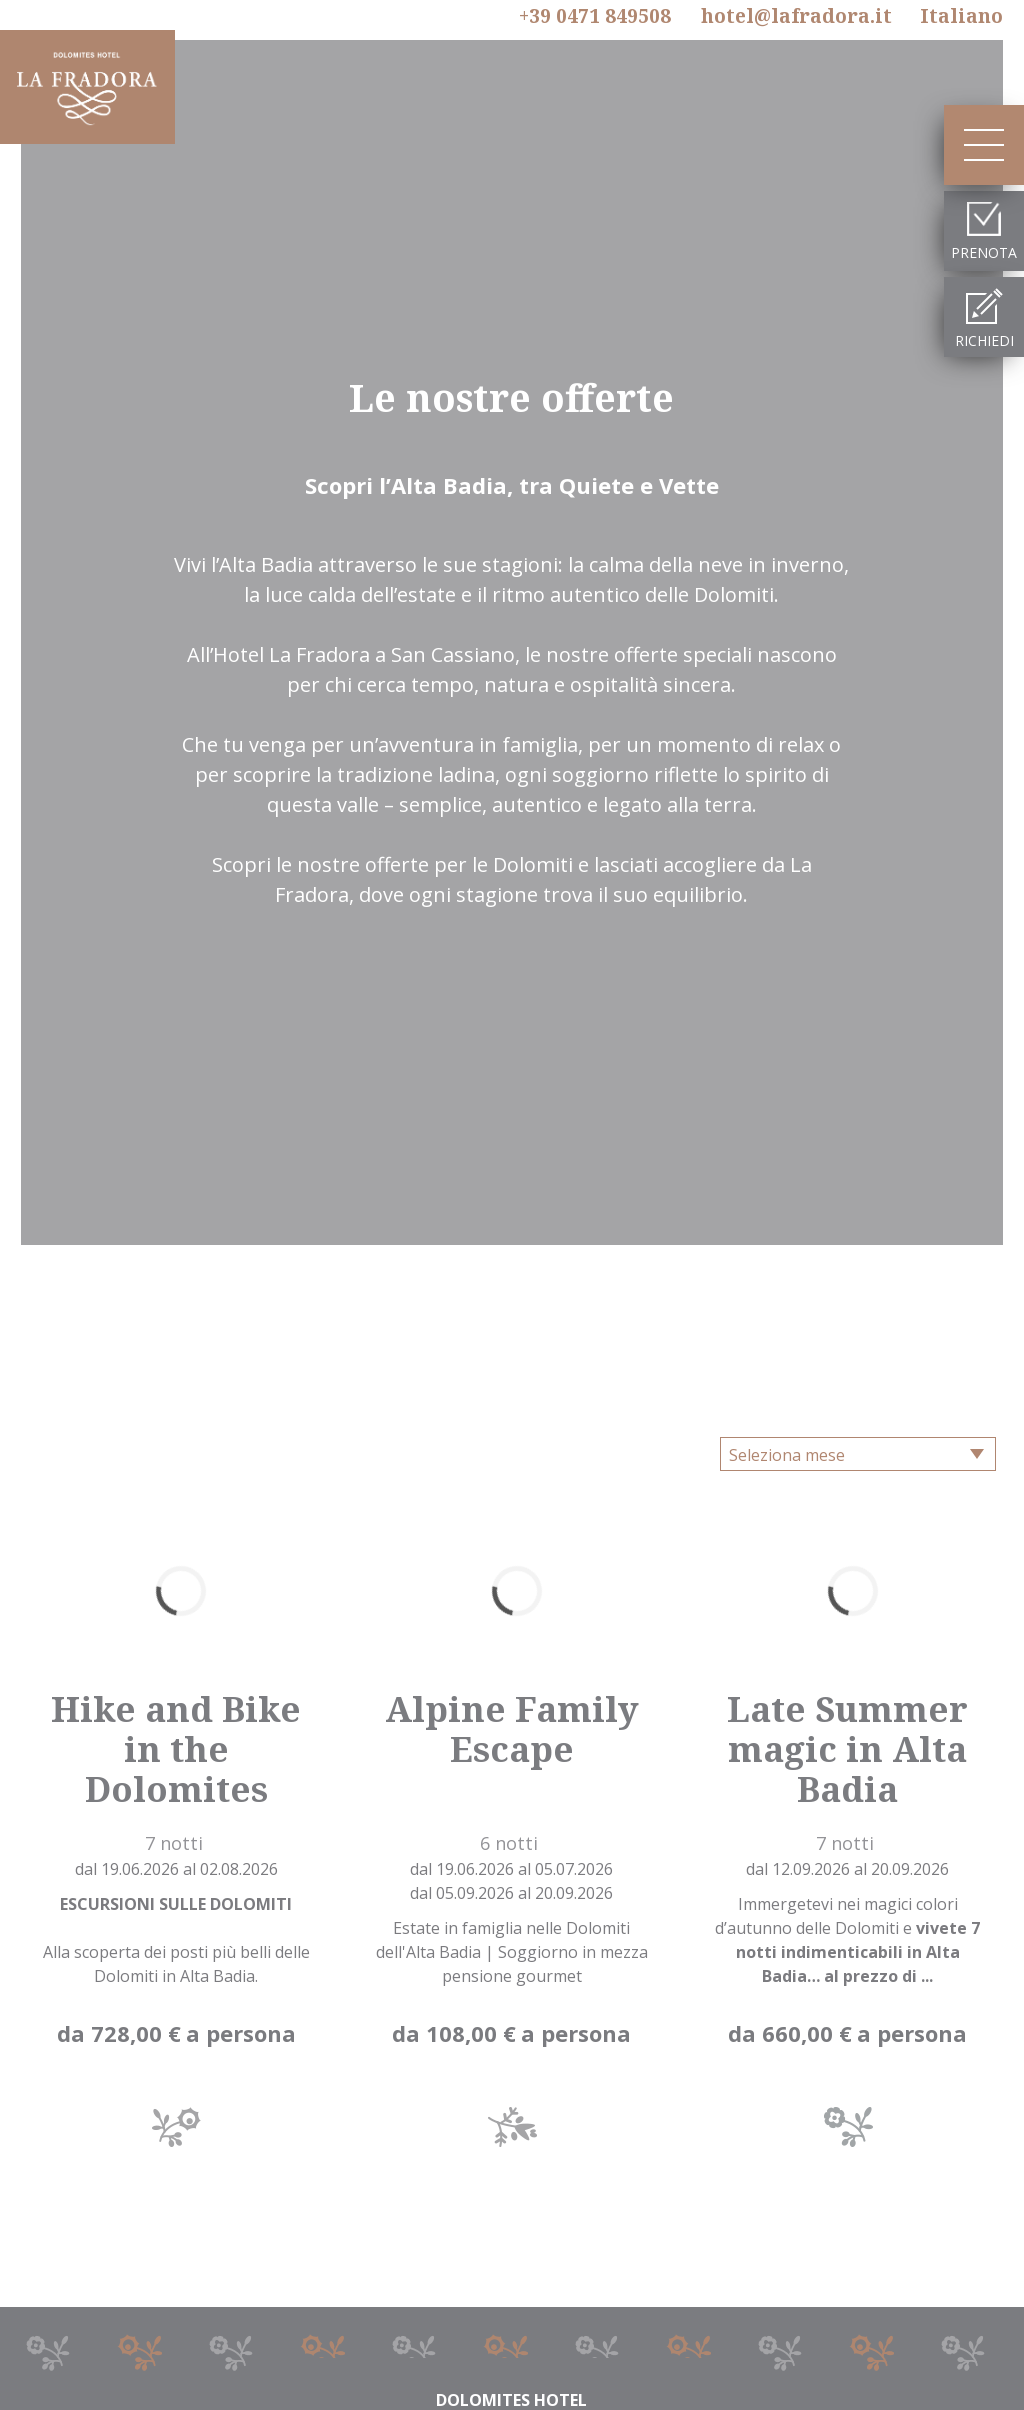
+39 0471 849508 (595, 17)
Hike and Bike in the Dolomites (176, 1748)
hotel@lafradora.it (796, 16)
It (961, 16)
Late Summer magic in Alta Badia (847, 1748)
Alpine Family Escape (512, 1728)
